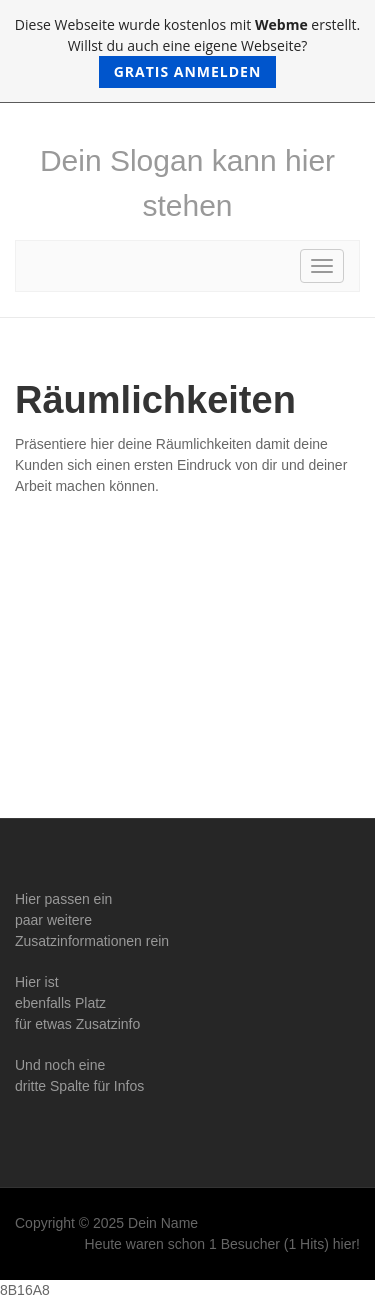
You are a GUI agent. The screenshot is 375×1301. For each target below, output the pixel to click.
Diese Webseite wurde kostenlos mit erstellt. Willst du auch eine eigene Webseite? (187, 51)
